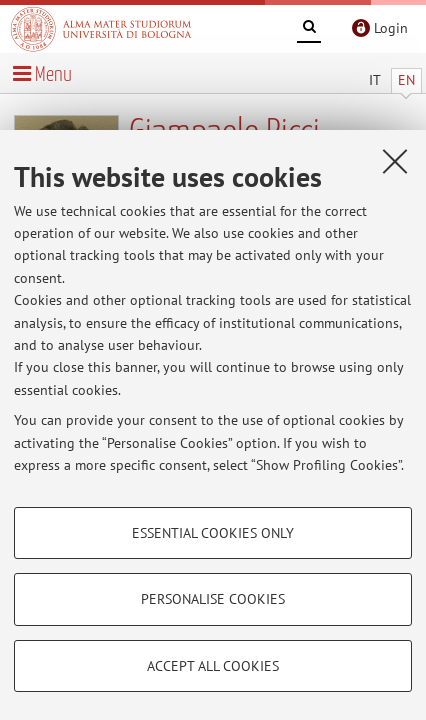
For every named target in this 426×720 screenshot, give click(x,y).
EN (406, 80)
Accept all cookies (213, 666)
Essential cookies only (213, 533)
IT (375, 80)
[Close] (395, 161)
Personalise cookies (213, 599)
